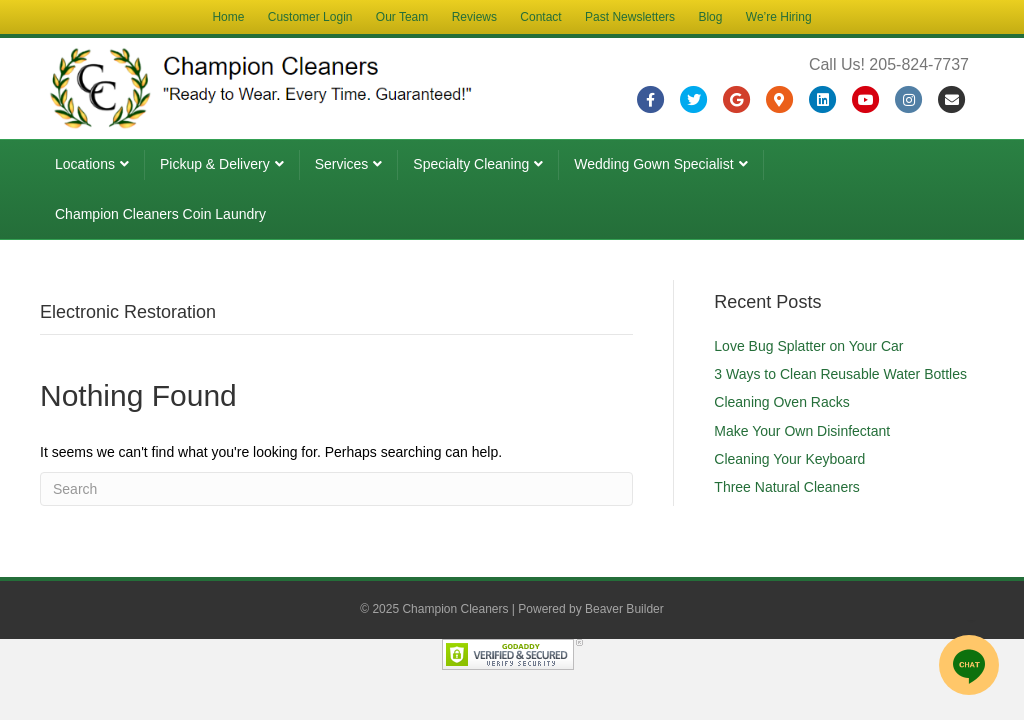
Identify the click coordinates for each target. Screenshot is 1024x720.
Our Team (402, 17)
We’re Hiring (779, 17)
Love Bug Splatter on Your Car (808, 346)
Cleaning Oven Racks (781, 402)
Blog (710, 17)
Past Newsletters (630, 17)
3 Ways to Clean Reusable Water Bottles (840, 374)
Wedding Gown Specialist (653, 164)
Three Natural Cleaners (787, 487)
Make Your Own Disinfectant (802, 431)
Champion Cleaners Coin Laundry (160, 214)
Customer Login (310, 17)
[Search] (336, 489)
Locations (85, 164)
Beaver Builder (624, 609)
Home (228, 17)
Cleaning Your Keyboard (789, 459)
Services (342, 164)
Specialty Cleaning (471, 164)
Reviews (474, 17)
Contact (540, 17)
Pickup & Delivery (215, 164)
